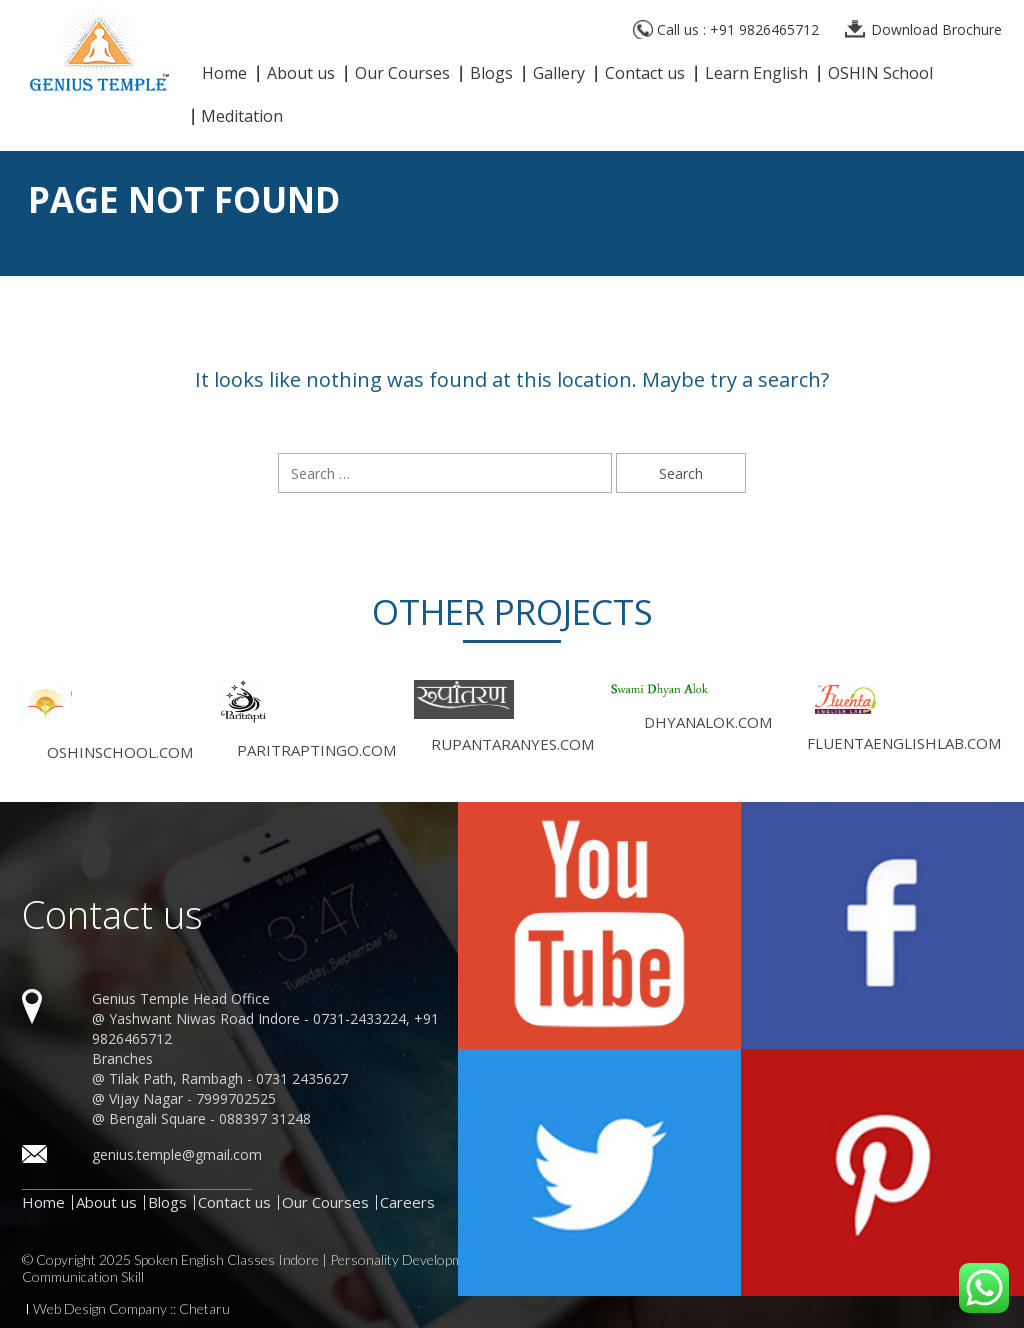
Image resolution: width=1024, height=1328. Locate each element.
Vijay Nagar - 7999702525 (192, 1098)
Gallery (559, 74)
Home (224, 74)
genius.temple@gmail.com (177, 1154)
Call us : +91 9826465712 (738, 29)
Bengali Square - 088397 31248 (210, 1118)
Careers (407, 1202)
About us (301, 74)
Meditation (242, 117)
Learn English (756, 74)
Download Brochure (936, 29)
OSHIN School (880, 74)
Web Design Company (100, 1309)
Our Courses (402, 74)
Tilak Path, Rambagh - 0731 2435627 (228, 1078)
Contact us (645, 74)
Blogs (491, 74)
